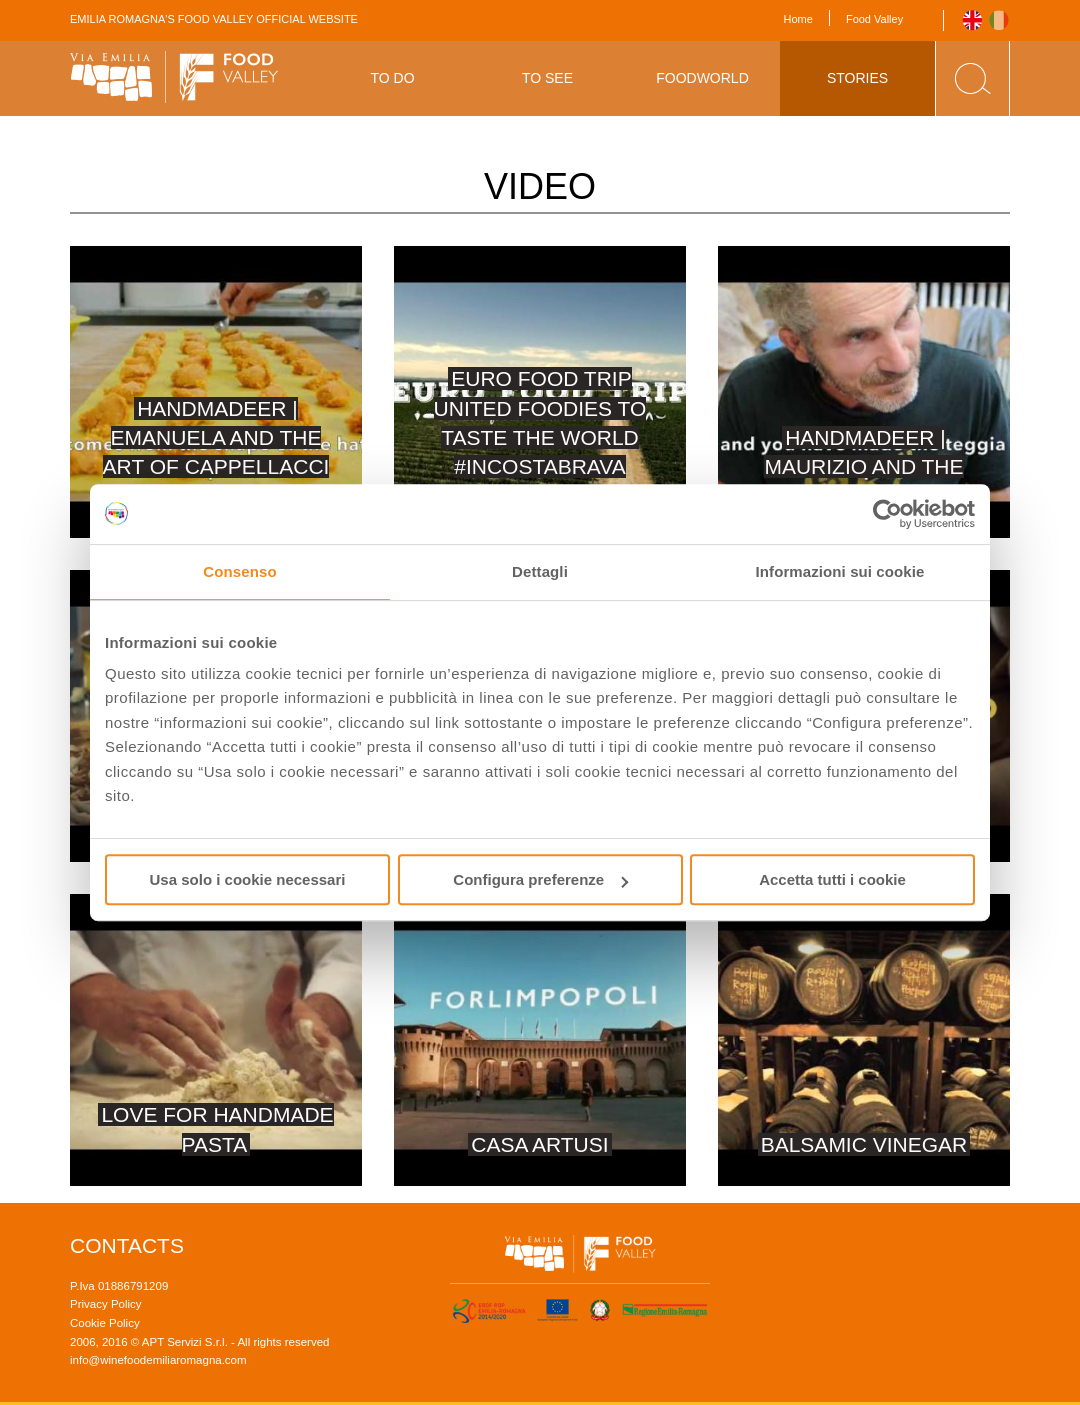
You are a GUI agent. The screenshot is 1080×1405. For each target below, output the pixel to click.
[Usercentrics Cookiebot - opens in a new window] (887, 514)
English (972, 20)
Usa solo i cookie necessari (248, 879)
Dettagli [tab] (540, 571)
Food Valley (874, 19)
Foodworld (702, 78)
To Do (392, 78)
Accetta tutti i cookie (832, 879)
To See (547, 78)
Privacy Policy (106, 1304)
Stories (857, 78)
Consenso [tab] (239, 571)
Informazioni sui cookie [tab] (840, 571)
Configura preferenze (540, 879)
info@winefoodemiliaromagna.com (158, 1360)
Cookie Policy (105, 1323)
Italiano (999, 20)
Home (798, 19)
